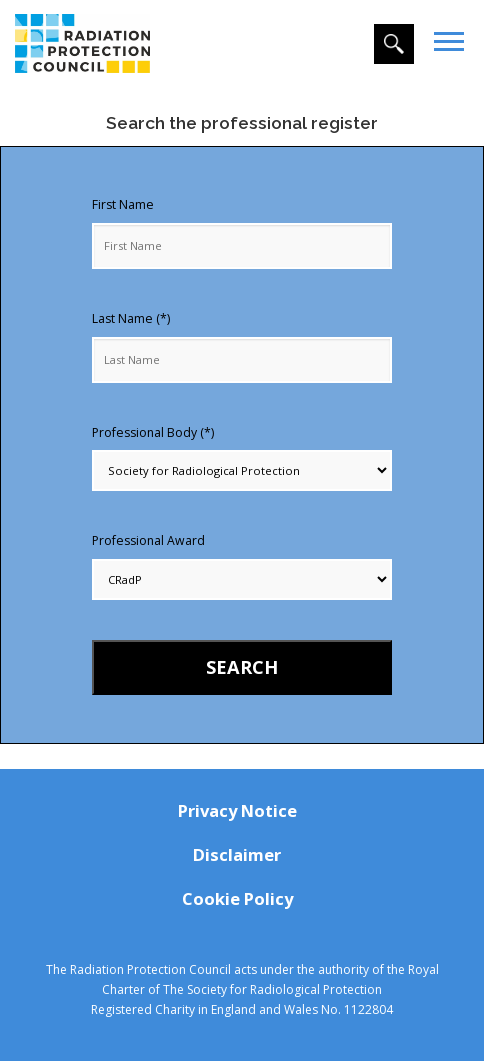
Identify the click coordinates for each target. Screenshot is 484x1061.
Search (242, 667)
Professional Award (148, 540)
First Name (123, 204)
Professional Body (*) (153, 432)
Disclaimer (237, 854)
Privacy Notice (237, 810)
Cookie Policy (237, 898)
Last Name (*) (131, 318)
